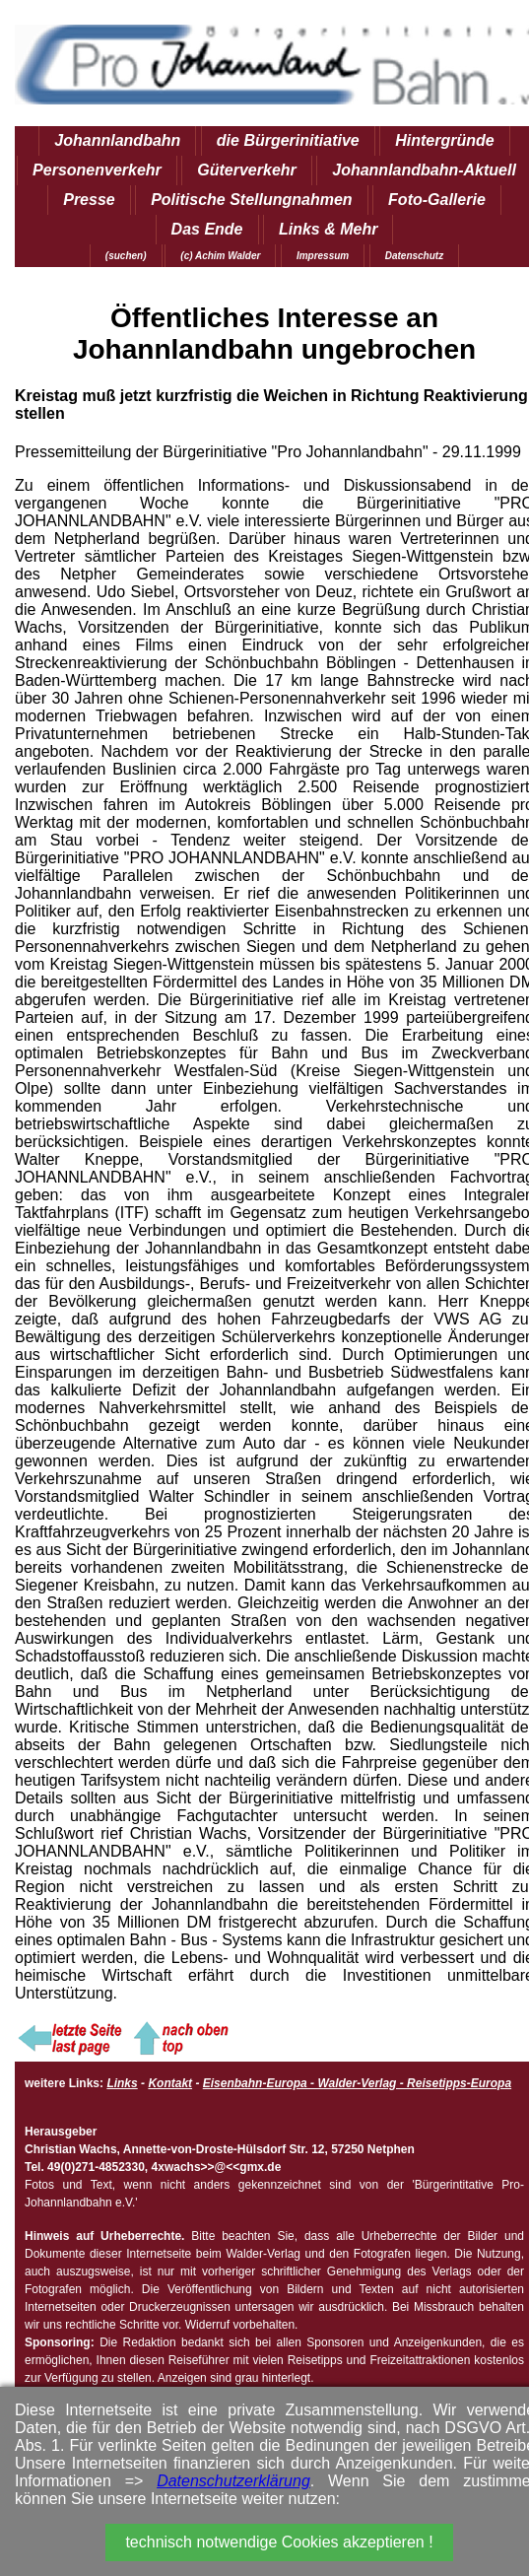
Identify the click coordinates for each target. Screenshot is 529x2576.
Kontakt (170, 2083)
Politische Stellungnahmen (251, 199)
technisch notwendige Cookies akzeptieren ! (278, 2542)
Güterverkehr (247, 170)
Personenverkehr (97, 170)
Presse (89, 199)
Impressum (323, 255)
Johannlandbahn (117, 140)
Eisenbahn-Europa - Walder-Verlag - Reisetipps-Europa (357, 2083)
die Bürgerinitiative (288, 140)
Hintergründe (444, 140)
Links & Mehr (328, 229)
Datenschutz (414, 255)
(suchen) (126, 255)
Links (121, 2083)
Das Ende (207, 229)
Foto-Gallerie (437, 199)
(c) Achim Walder (220, 255)
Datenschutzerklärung (233, 2481)
